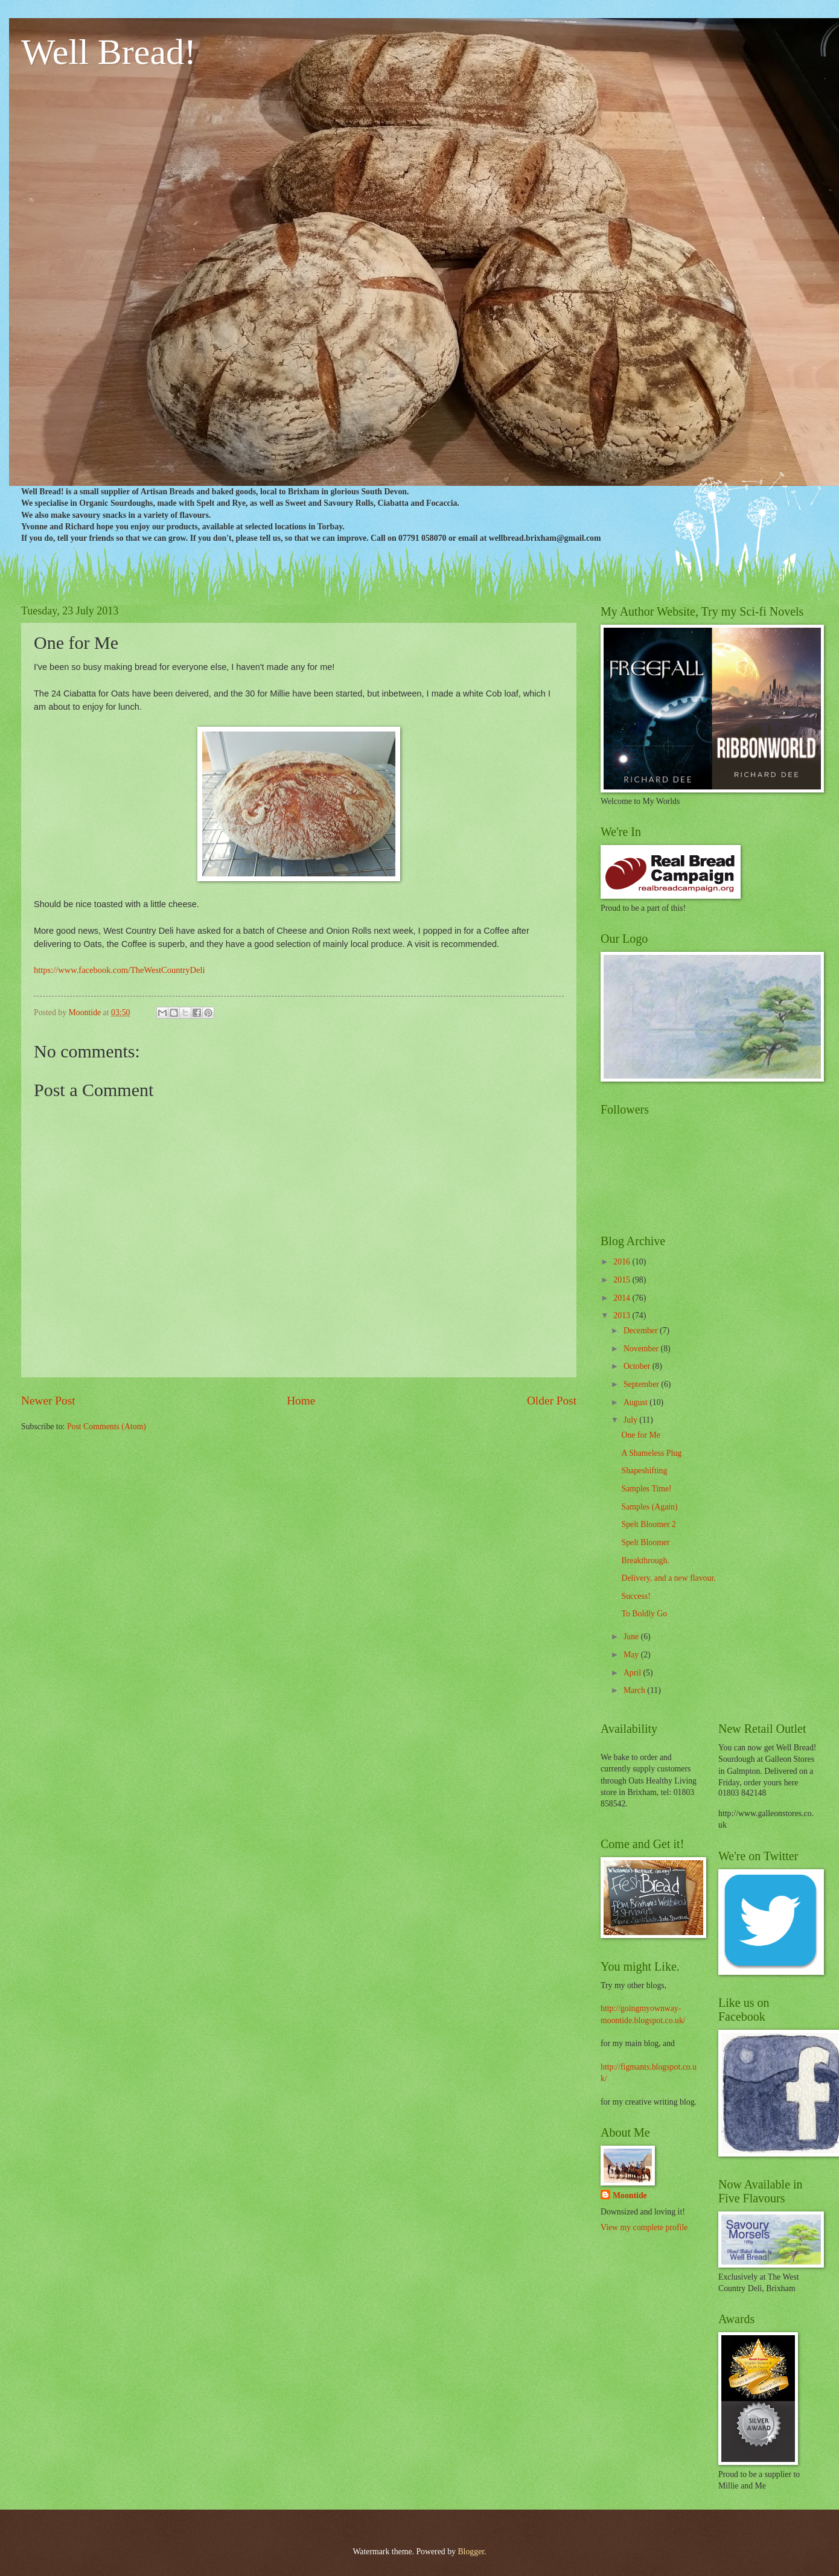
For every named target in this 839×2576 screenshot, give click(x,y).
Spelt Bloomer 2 (648, 1524)
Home (301, 1400)
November (642, 1348)
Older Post (551, 1400)
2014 (622, 1297)
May (632, 1654)
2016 (622, 1261)
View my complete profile (644, 2227)
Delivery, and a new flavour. (668, 1578)
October (638, 1366)
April (633, 1672)
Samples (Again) (649, 1506)
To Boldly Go (644, 1613)
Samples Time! (646, 1488)
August (636, 1402)
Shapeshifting (644, 1470)
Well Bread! (108, 52)
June (632, 1636)
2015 (622, 1279)
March (635, 1690)
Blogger (471, 2551)
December (642, 1330)
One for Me (640, 1434)
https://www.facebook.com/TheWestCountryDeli (119, 970)
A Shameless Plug (651, 1453)
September (642, 1384)
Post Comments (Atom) (106, 1426)
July (631, 1419)
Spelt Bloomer (645, 1542)
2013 (622, 1315)
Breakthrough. (645, 1560)
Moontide (630, 2195)
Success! (635, 1596)
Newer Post (48, 1400)
